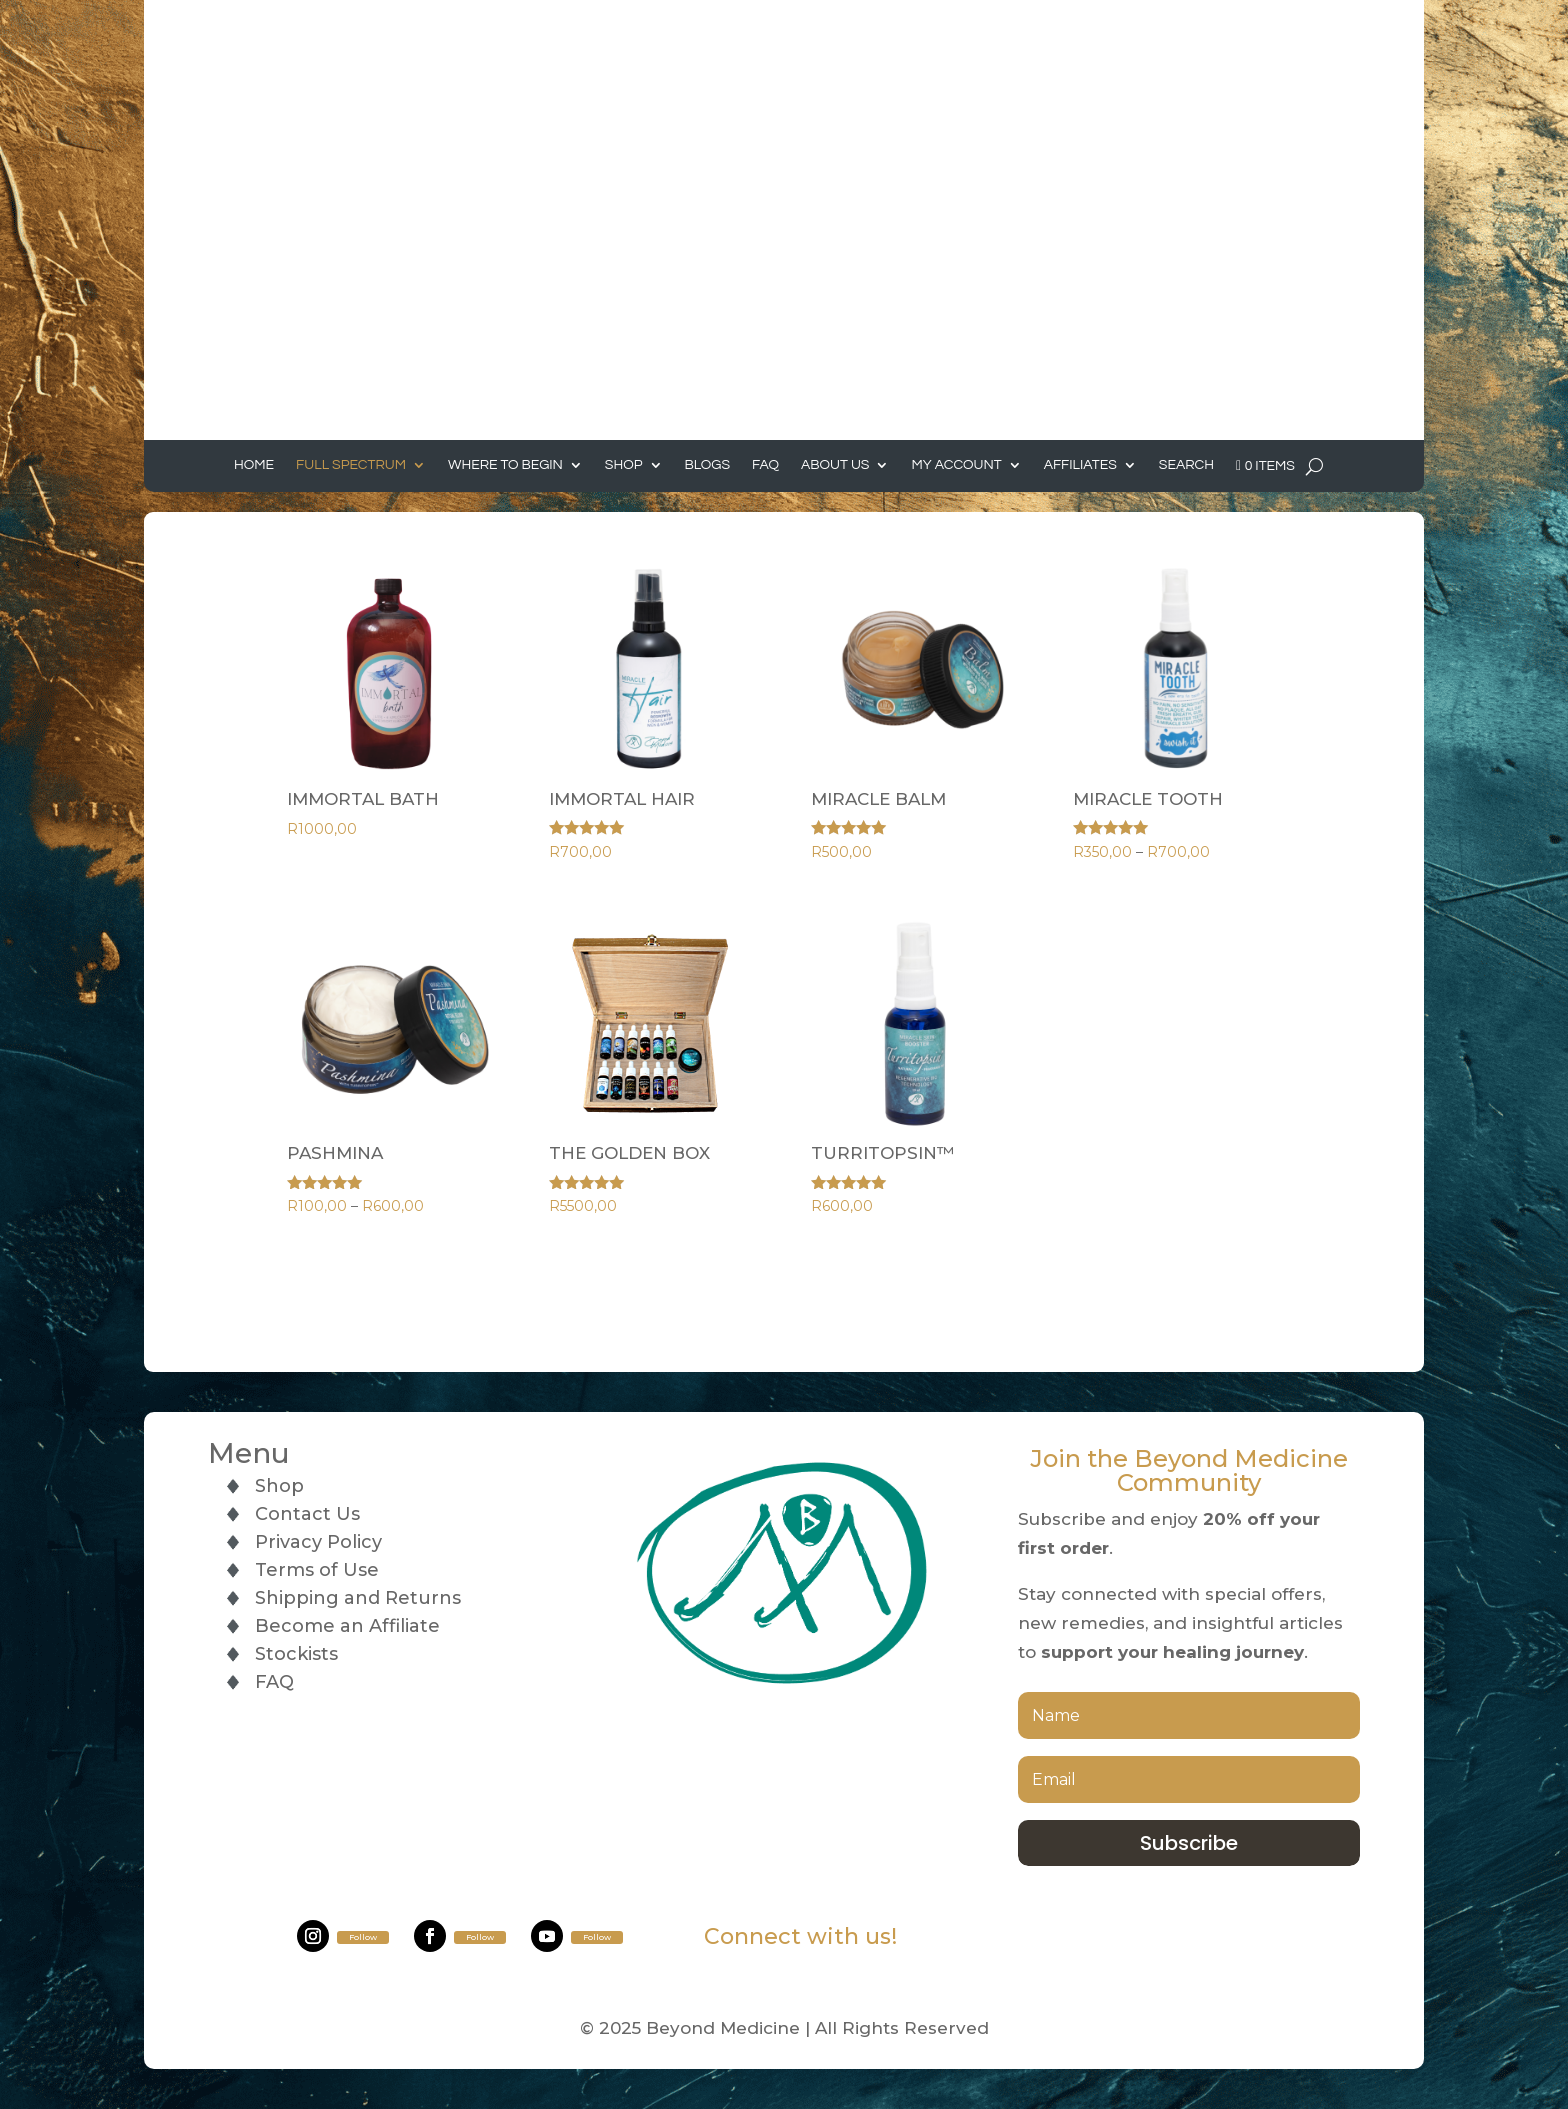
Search (1186, 465)
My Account (956, 465)
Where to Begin (505, 465)
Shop (624, 465)
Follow (363, 1937)
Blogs (708, 465)
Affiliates (1080, 465)
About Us (835, 465)
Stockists (296, 1654)
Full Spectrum (351, 465)
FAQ (765, 465)
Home (254, 465)
